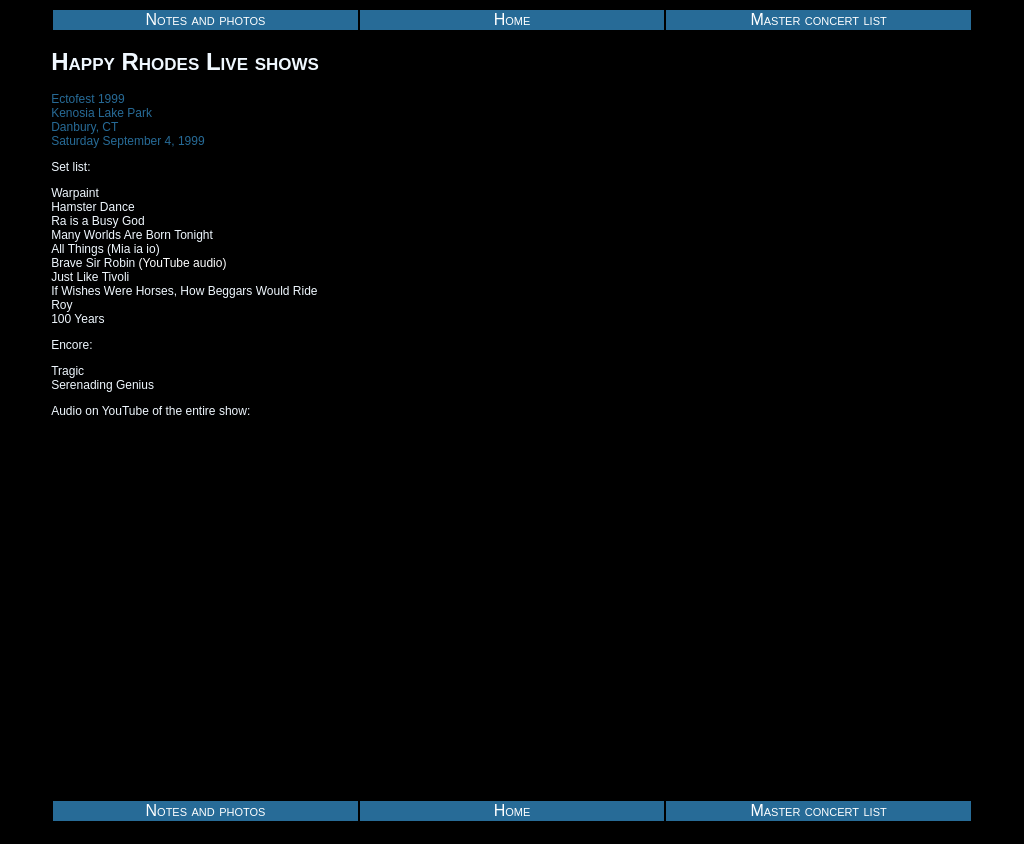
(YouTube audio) (183, 263)
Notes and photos (206, 19)
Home (512, 19)
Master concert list (818, 19)
